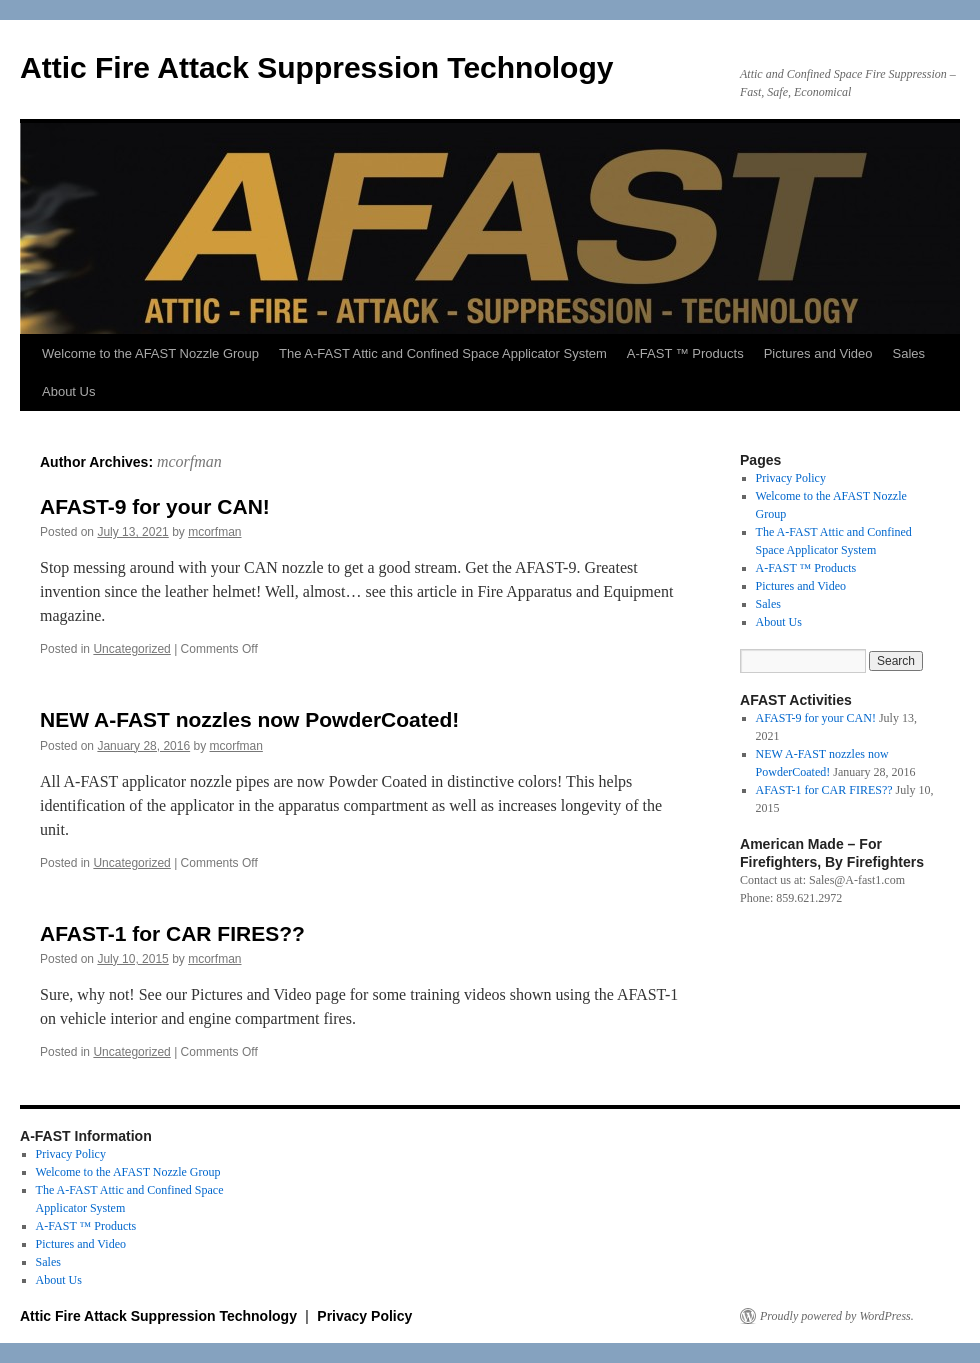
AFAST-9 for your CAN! (155, 506)
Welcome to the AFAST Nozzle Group (150, 353)
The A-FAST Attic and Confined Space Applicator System (443, 353)
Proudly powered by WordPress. (837, 1316)
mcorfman (189, 461)
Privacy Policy (791, 478)
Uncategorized (131, 649)
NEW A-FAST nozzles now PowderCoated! (249, 719)
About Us (68, 391)
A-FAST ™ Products (685, 353)
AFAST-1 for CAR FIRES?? (172, 933)
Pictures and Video (818, 353)
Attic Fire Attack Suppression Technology (316, 67)
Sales (909, 353)
